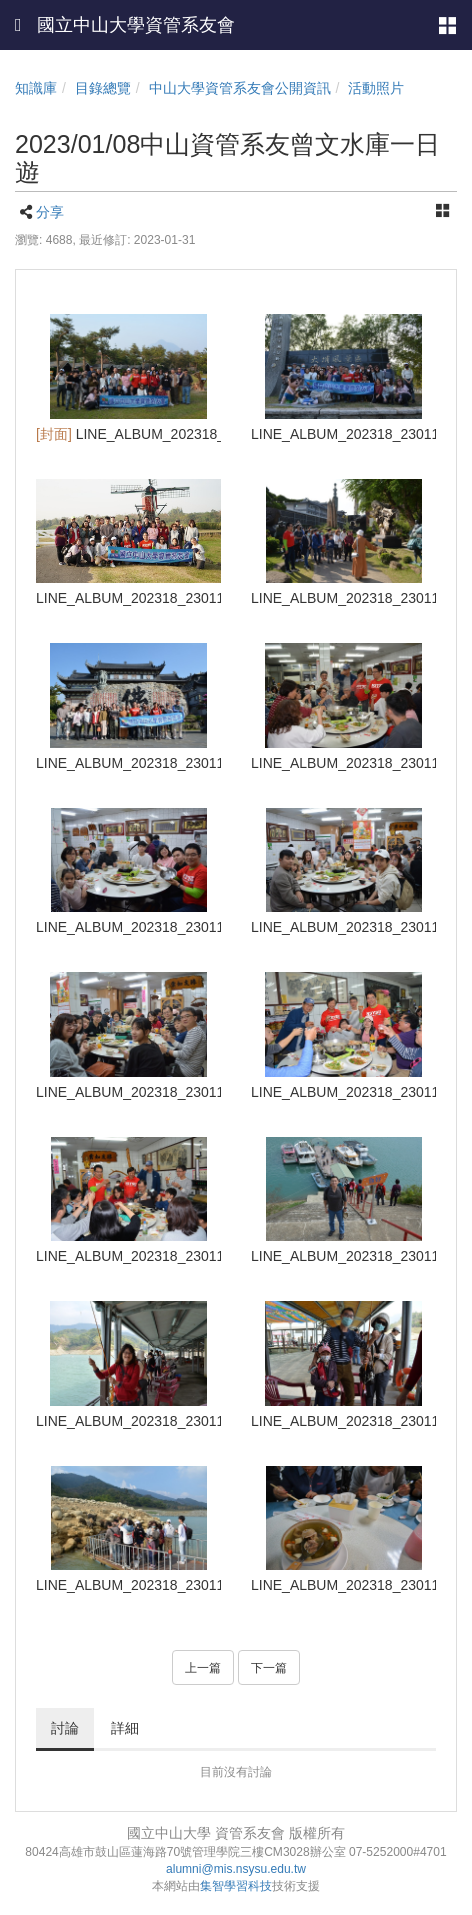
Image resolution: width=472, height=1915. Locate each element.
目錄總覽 (103, 88)
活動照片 (376, 88)
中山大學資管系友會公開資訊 (240, 88)
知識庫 (36, 88)
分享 (50, 212)
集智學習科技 (236, 1886)
